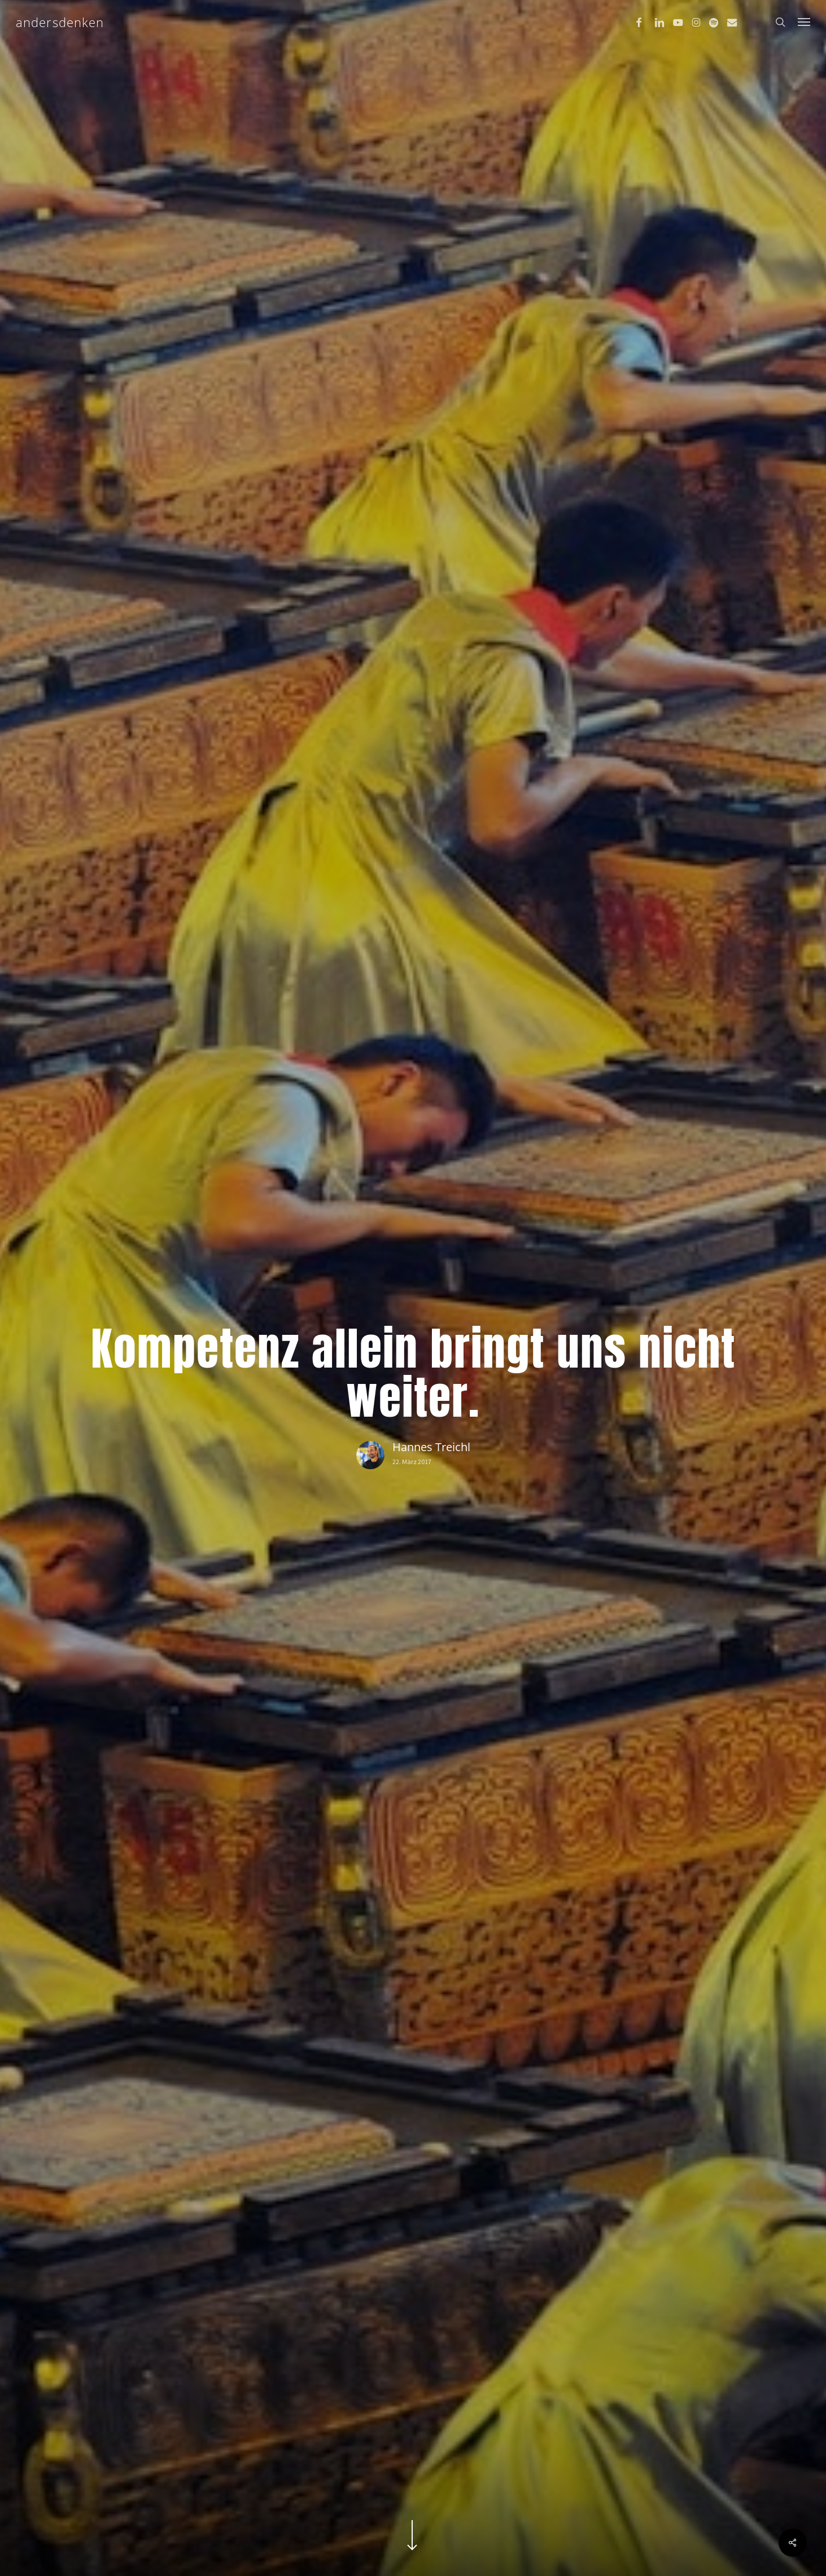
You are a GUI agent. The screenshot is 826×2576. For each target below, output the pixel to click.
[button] (804, 22)
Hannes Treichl (431, 1447)
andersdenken (60, 22)
